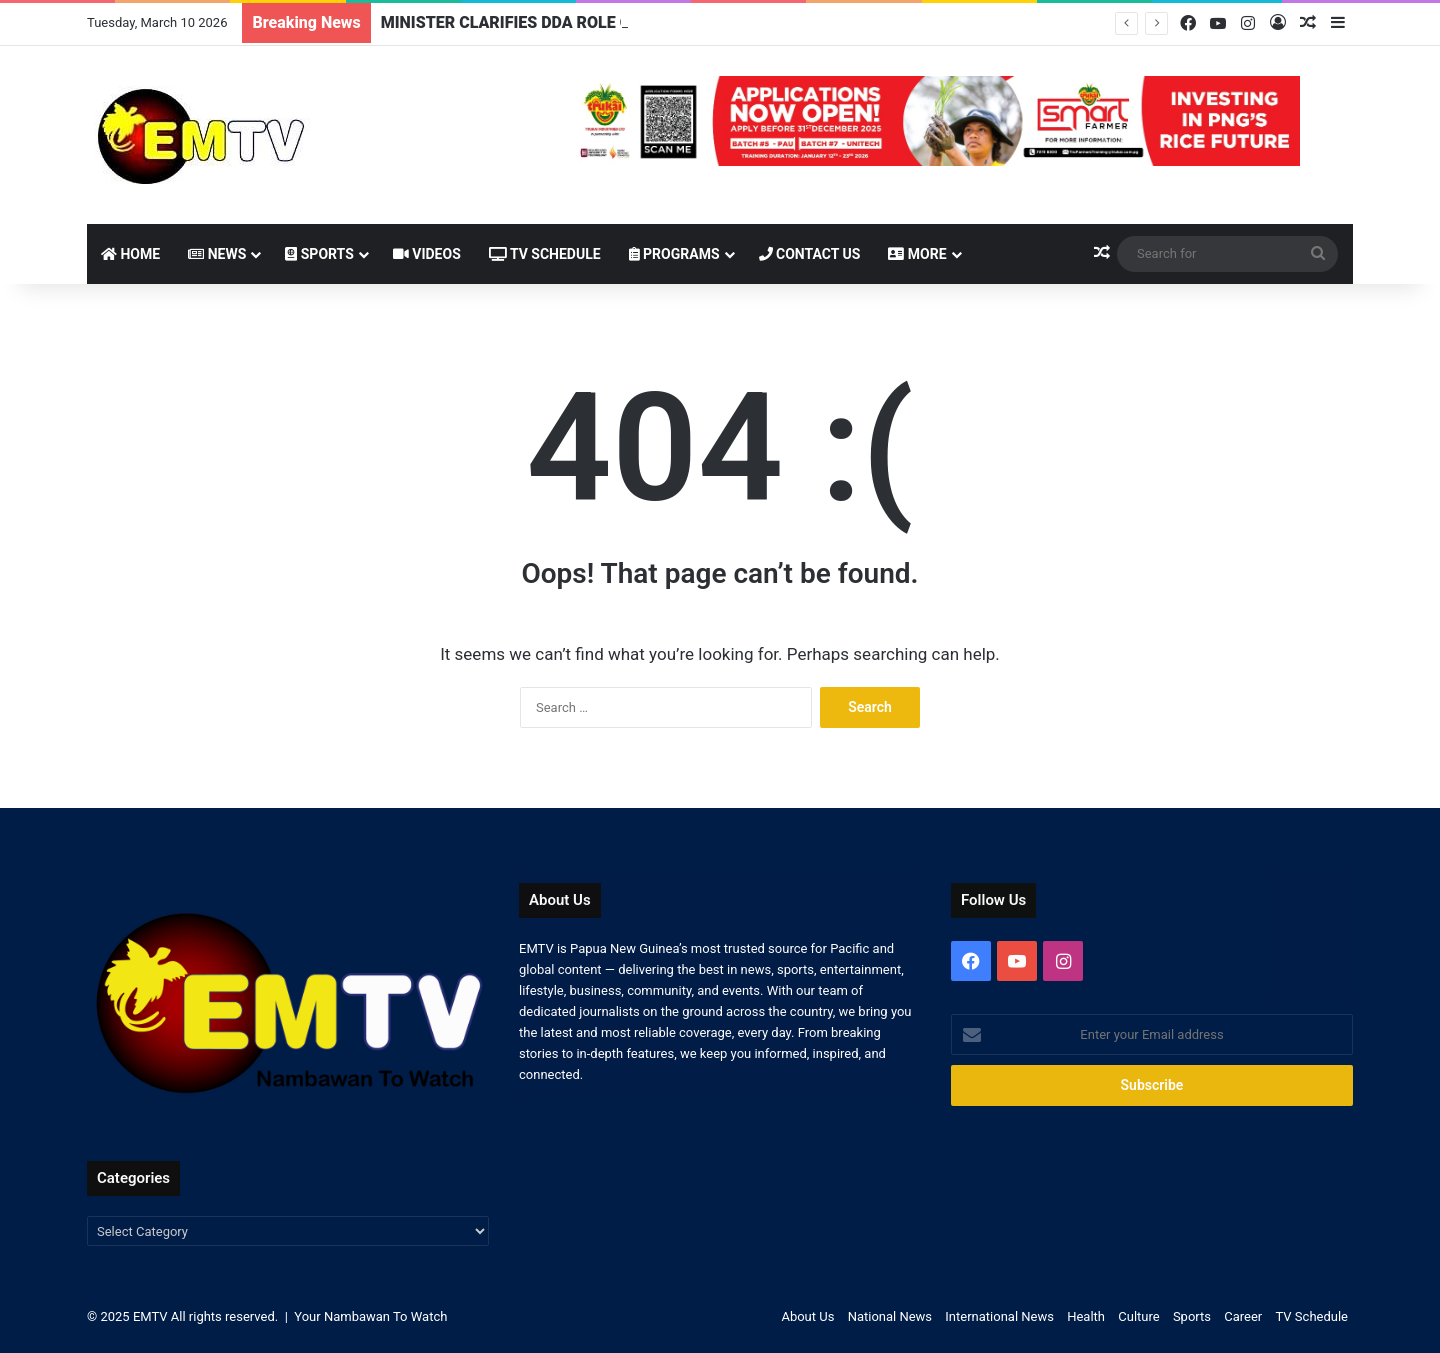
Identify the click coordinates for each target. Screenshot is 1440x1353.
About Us (807, 1316)
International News (999, 1316)
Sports (319, 254)
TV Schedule (545, 254)
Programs (674, 254)
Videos (427, 254)
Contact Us (810, 254)
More (917, 254)
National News (890, 1316)
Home (130, 254)
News (217, 254)
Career (1243, 1316)
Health (1086, 1316)
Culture (1138, 1316)
